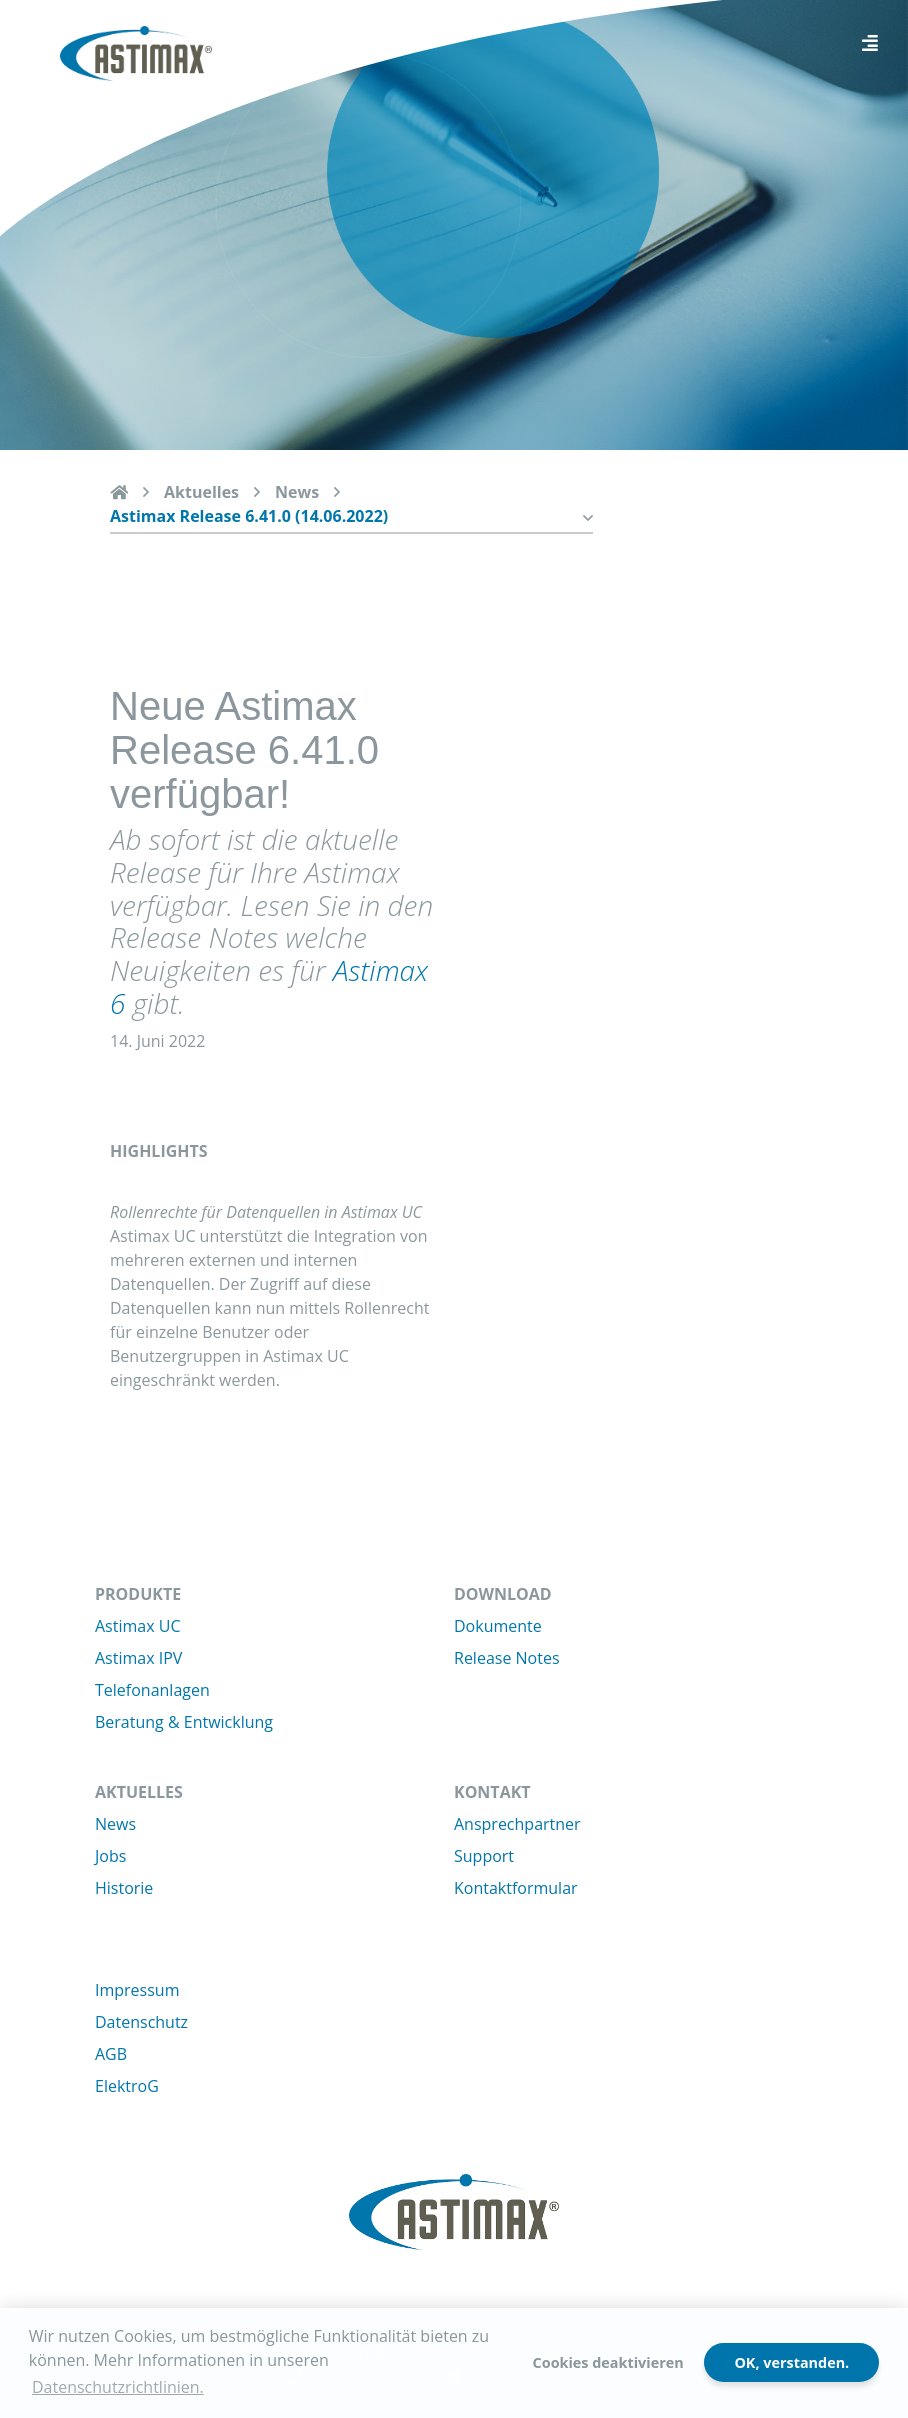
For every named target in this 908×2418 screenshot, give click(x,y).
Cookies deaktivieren (608, 2362)
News (297, 492)
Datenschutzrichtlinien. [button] (118, 2387)
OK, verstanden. (791, 2362)
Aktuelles (201, 492)
